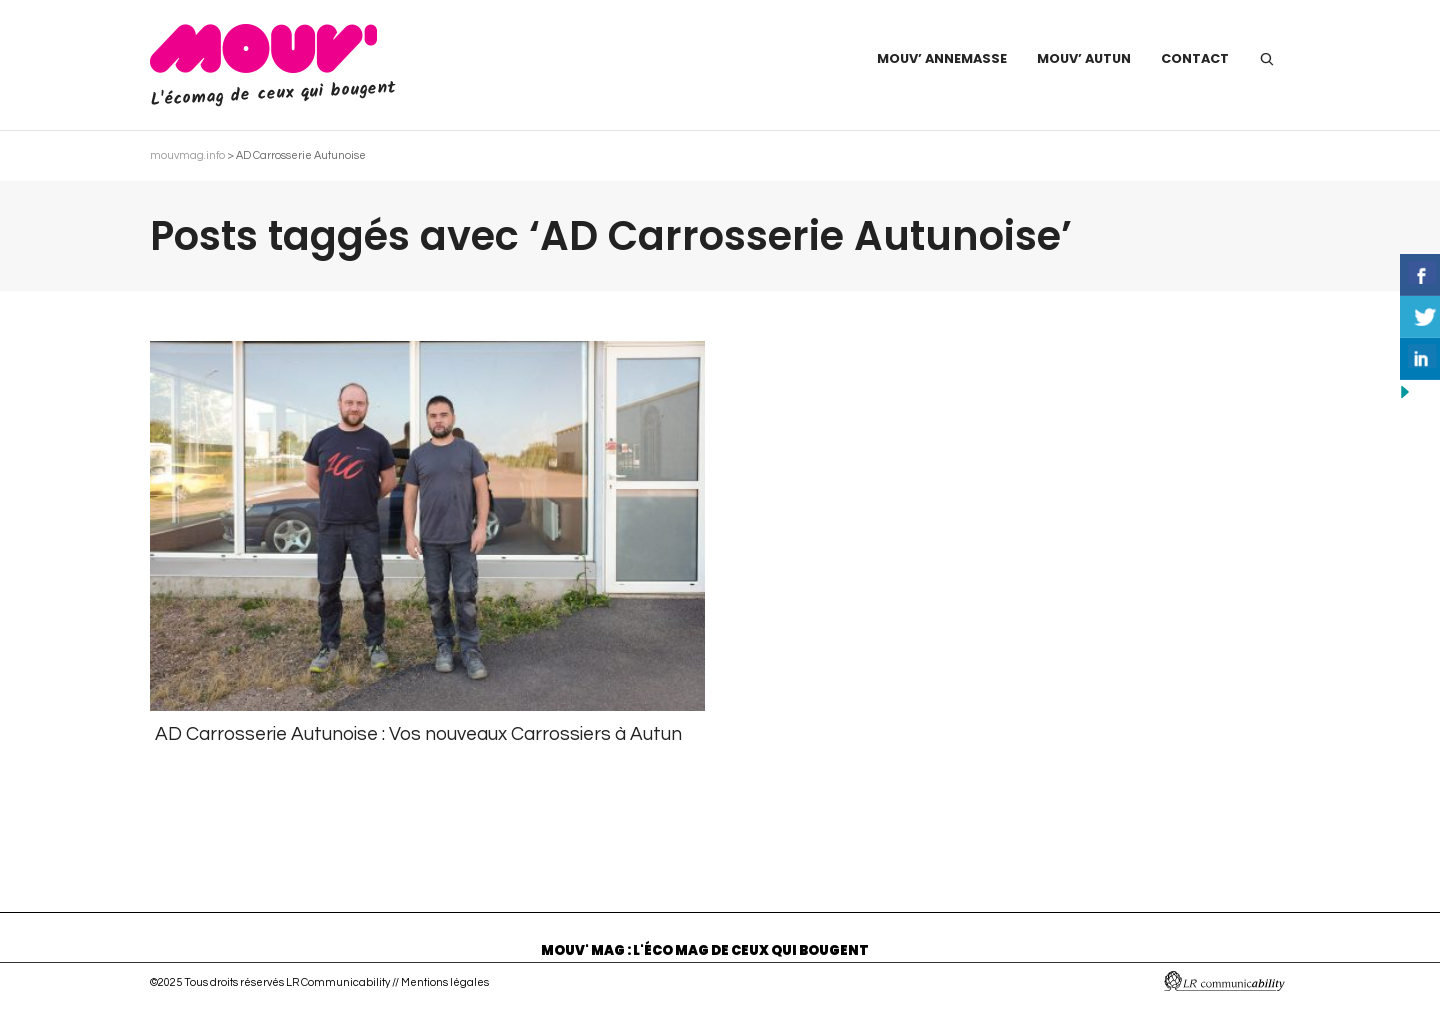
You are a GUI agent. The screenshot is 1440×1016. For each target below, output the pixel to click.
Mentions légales (445, 982)
